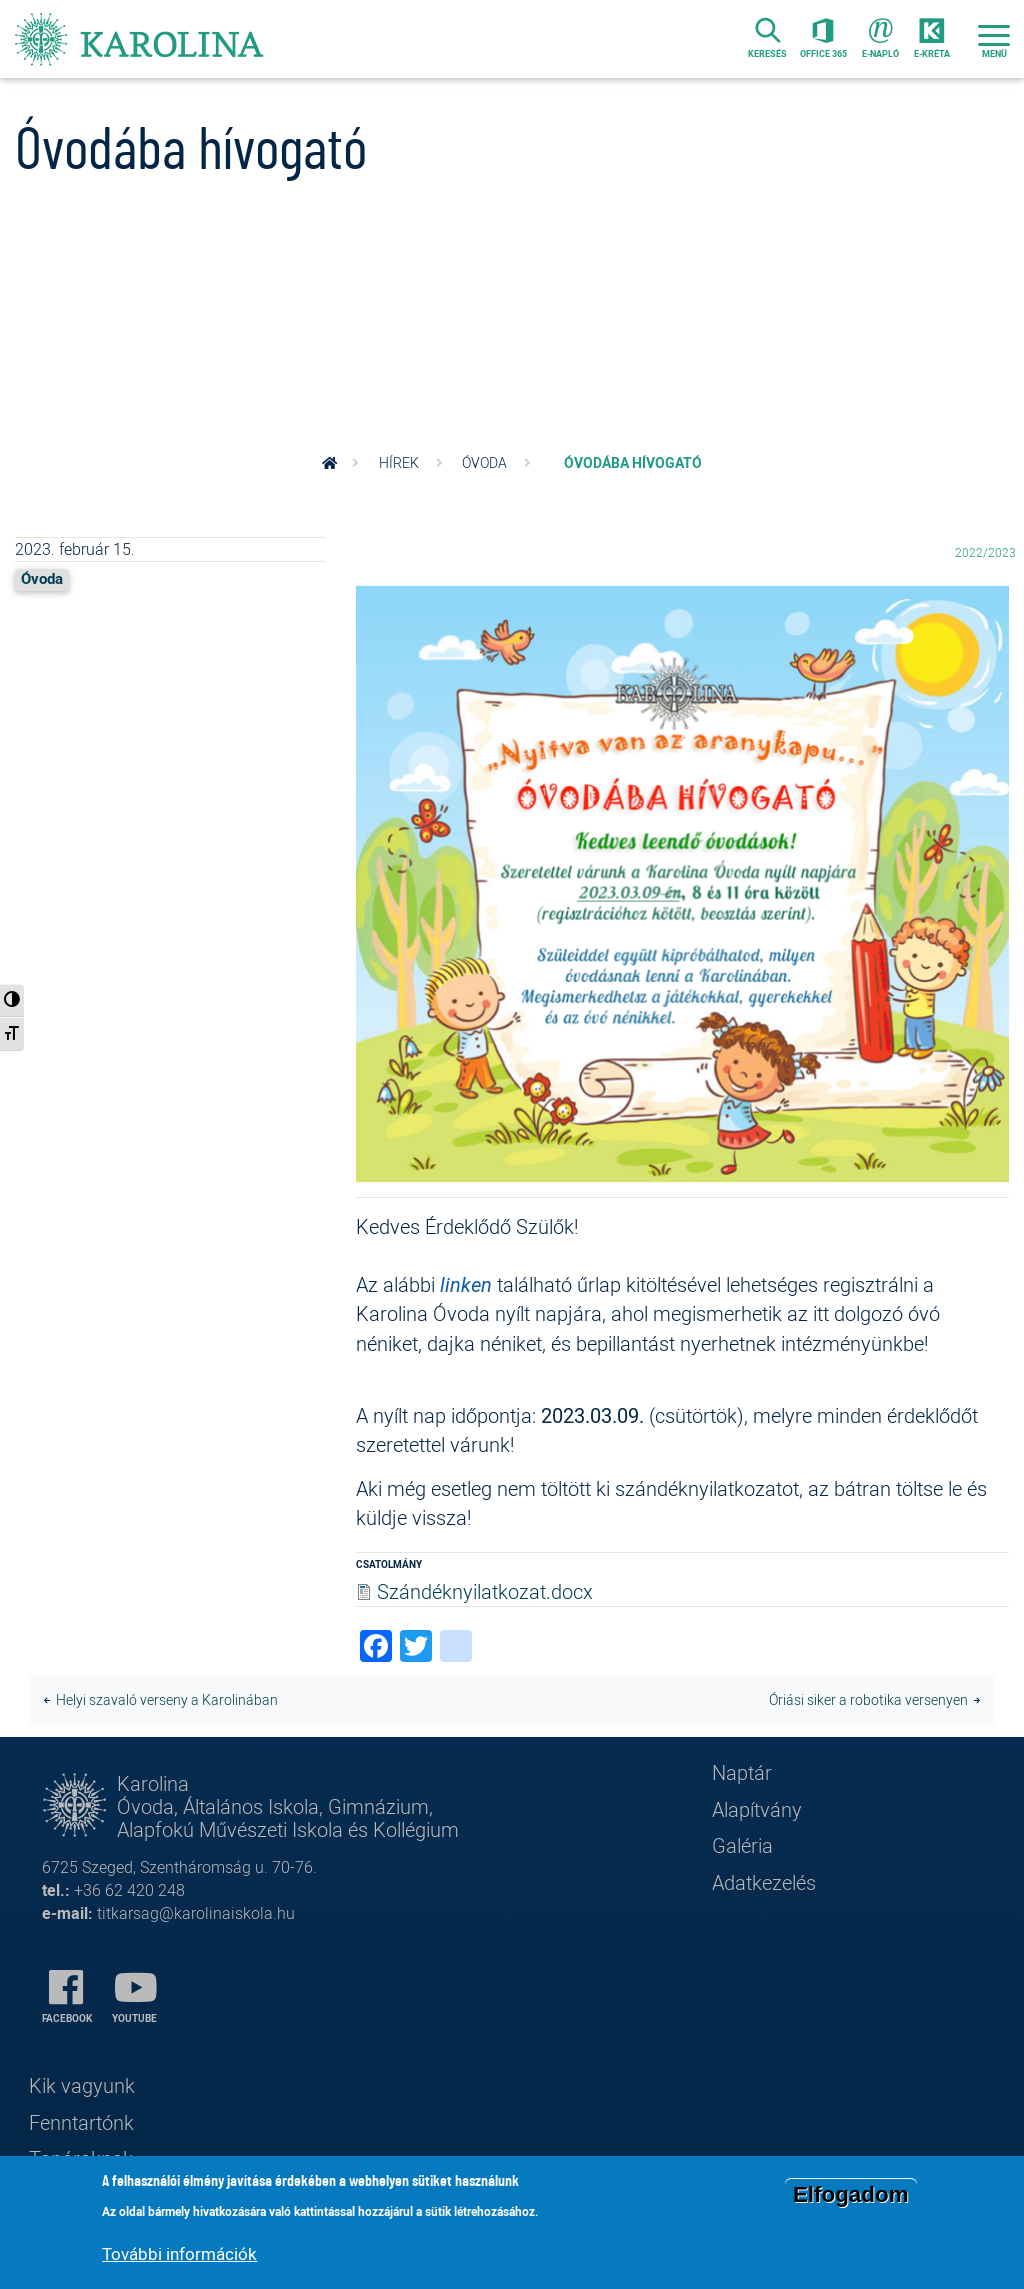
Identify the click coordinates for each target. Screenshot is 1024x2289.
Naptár (742, 1772)
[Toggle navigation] (994, 39)
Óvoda (484, 463)
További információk (179, 2255)
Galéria (742, 1845)
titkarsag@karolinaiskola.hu (196, 1913)
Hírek (399, 463)
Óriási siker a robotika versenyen (868, 1700)
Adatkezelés (764, 1882)
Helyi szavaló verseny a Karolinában (167, 1700)
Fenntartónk (81, 2122)
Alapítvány (757, 1809)
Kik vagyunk (82, 2085)
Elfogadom (851, 2197)
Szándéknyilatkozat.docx (485, 1591)
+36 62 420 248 (129, 1890)
